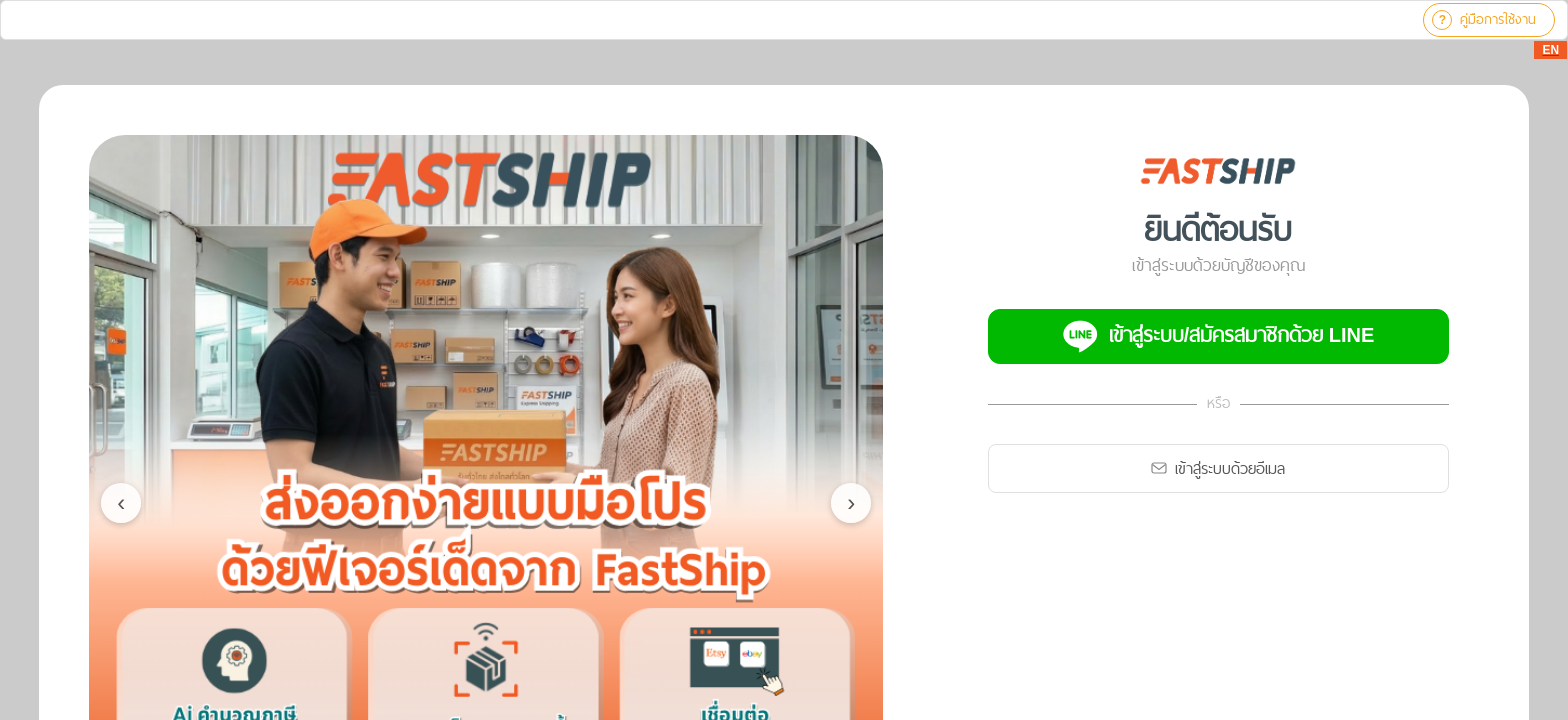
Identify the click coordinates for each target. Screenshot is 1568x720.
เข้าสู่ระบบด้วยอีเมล (1218, 468)
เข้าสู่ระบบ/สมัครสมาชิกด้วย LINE (1219, 336)
